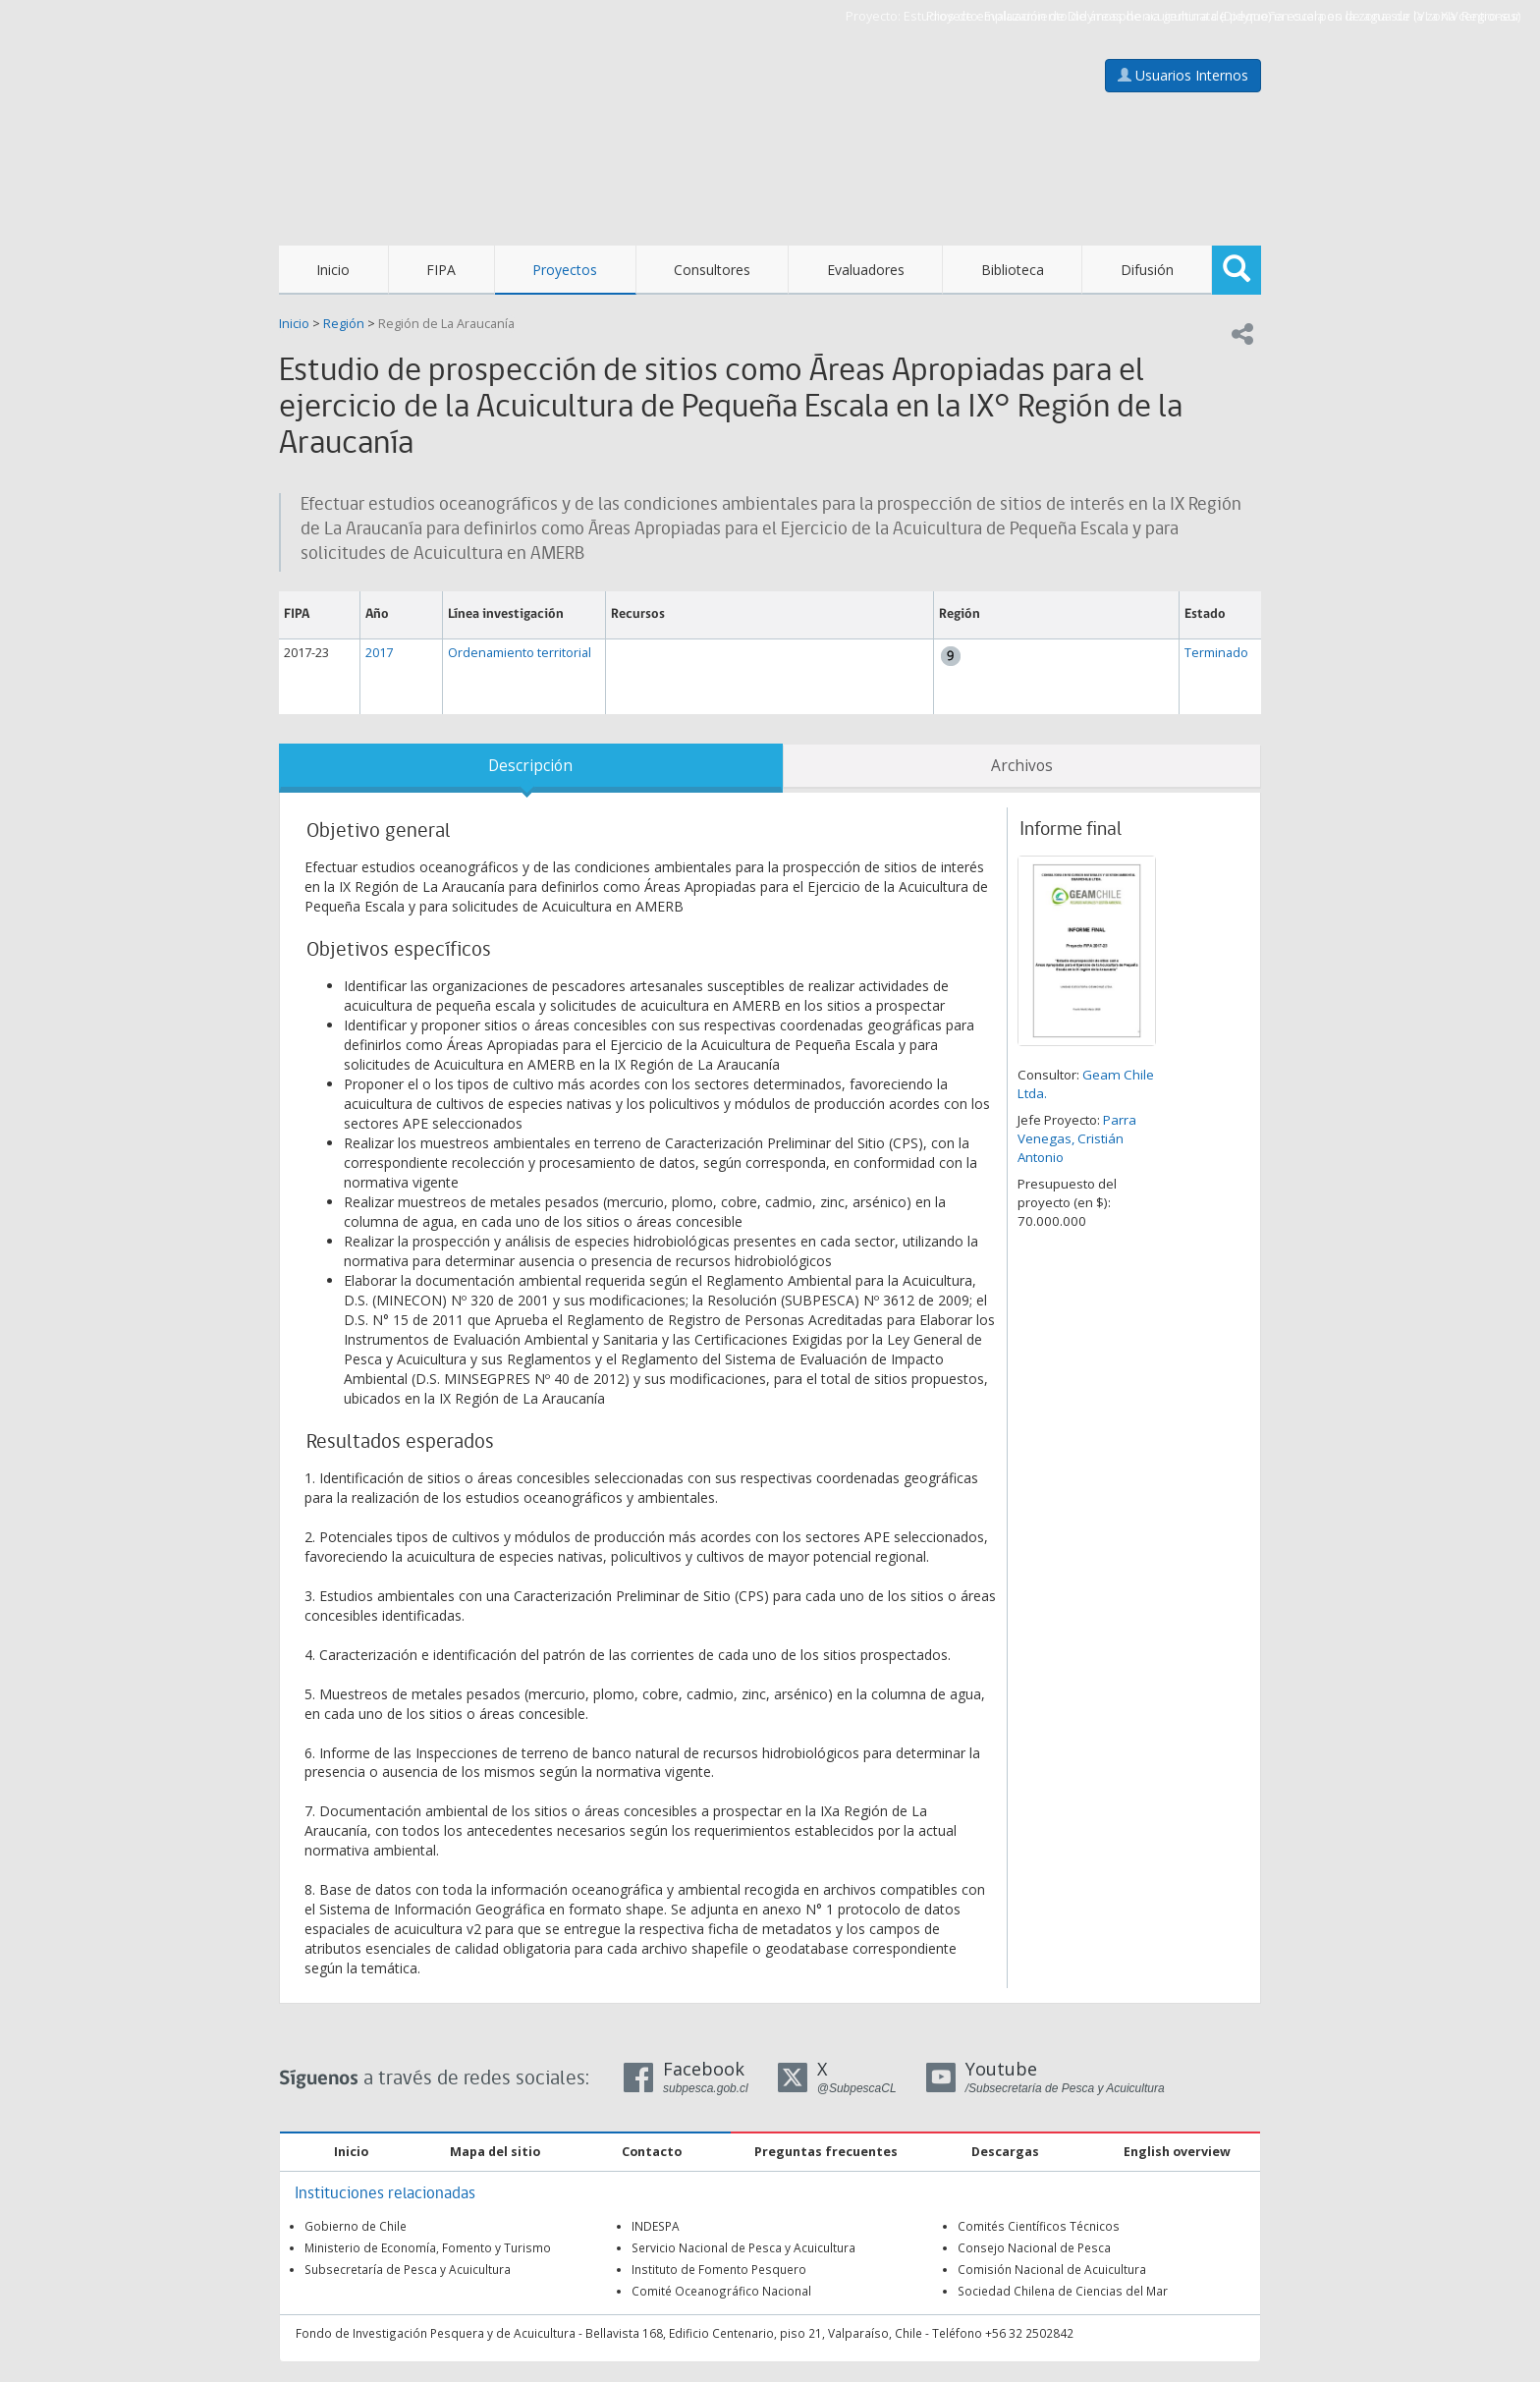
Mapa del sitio (495, 2151)
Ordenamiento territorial (519, 652)
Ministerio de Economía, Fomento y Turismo (427, 2247)
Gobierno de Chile (355, 2226)
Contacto (652, 2151)
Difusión (1147, 269)
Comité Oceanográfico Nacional (721, 2291)
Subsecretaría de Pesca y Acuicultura (407, 2269)
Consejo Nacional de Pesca (1034, 2247)
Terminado (1216, 652)
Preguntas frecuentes (826, 2151)
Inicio (333, 269)
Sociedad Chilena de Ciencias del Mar (1063, 2291)
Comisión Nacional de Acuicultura (1052, 2269)
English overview (1177, 2151)
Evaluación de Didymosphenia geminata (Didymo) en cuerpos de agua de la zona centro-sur (1252, 16)
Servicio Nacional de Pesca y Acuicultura (743, 2247)
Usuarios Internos (1183, 75)
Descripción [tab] (530, 765)
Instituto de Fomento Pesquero (719, 2269)
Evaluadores (866, 269)
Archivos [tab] (1022, 765)
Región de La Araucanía (446, 323)
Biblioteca (1012, 269)
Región (343, 323)
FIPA (441, 269)
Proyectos (564, 269)
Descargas (1005, 2151)
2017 (379, 652)
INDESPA (656, 2226)
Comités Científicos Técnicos (1039, 2226)
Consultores (712, 269)
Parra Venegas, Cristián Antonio (1077, 1138)
